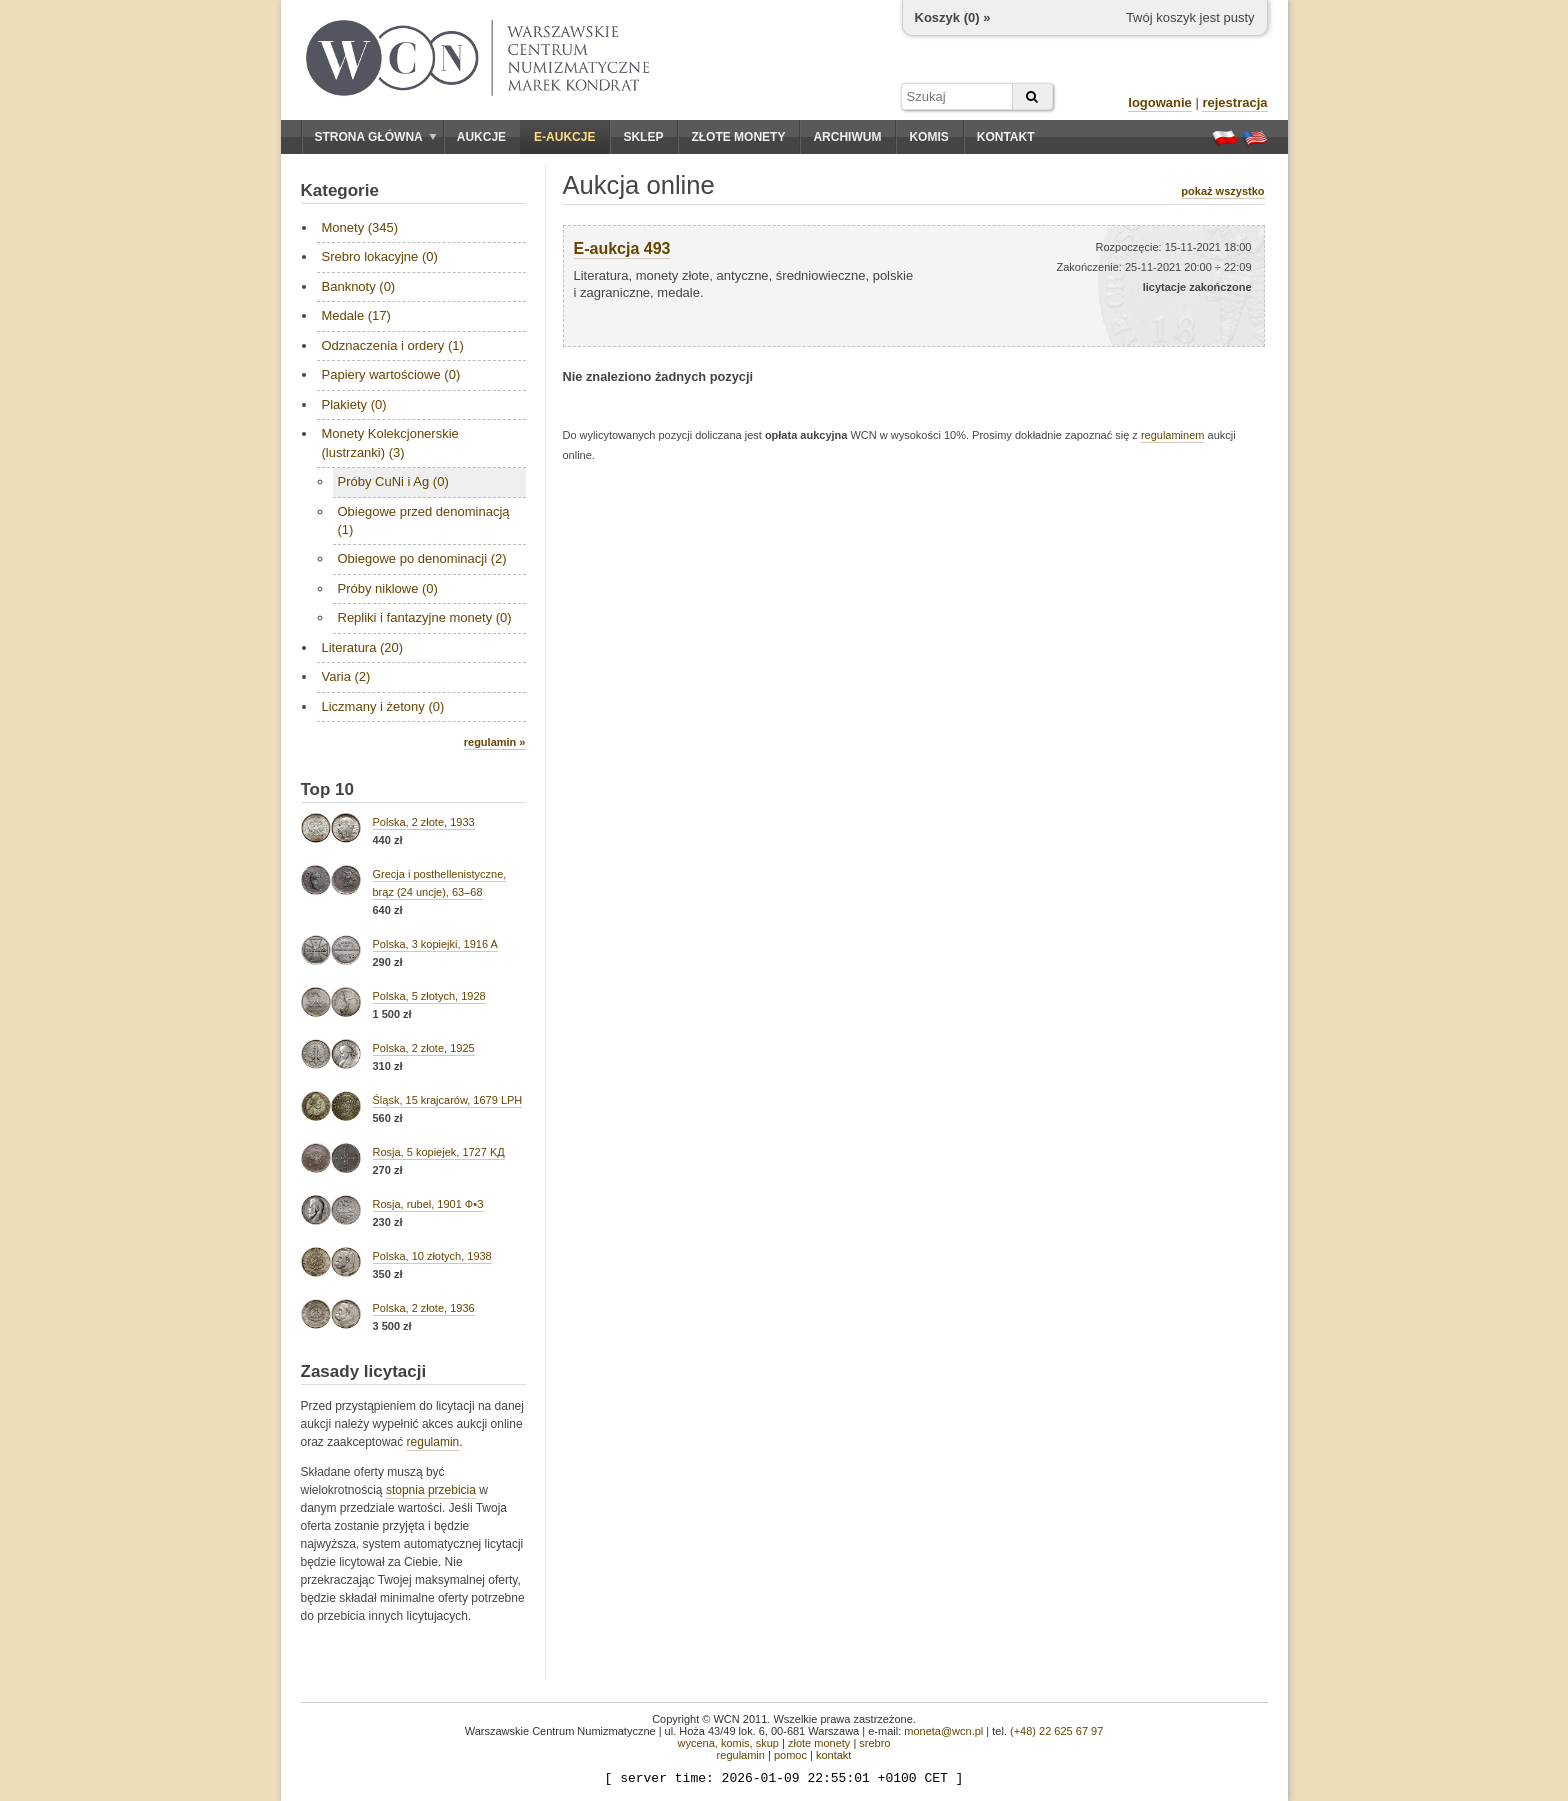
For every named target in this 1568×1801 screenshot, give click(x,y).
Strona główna (376, 137)
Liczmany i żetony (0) (383, 706)
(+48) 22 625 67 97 (1056, 1731)
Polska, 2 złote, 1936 (424, 1308)
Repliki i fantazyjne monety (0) (425, 617)
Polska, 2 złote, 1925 (424, 1048)
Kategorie (340, 190)
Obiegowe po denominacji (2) (422, 558)
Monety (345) (360, 227)
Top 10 (328, 789)
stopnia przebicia (431, 1490)
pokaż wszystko (1222, 191)
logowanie (1160, 102)
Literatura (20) (363, 647)
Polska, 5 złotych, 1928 (429, 996)
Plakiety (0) (354, 404)
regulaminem (1173, 435)
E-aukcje (564, 137)
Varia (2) (346, 676)
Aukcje (481, 137)
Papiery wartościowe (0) (391, 374)
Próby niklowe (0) (388, 588)
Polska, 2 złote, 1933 (424, 822)
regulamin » (495, 742)
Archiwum (847, 137)
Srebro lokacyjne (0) (380, 256)
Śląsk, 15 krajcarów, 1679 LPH (448, 1100)
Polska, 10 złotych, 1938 (432, 1256)
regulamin (433, 1442)
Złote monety (738, 137)
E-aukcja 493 (622, 248)
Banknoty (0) (359, 286)
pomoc (790, 1755)
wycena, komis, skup (727, 1743)
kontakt (833, 1755)
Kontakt (1006, 137)
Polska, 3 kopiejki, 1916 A (435, 944)
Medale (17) (356, 315)
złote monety (819, 1743)
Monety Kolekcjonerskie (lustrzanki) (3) (390, 442)
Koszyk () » (953, 17)
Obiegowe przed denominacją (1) (424, 520)
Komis (928, 137)
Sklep (643, 137)
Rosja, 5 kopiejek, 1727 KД (439, 1152)
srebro (874, 1743)
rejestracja (1234, 102)
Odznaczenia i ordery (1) (393, 345)
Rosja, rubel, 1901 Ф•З (428, 1204)
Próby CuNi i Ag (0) (393, 481)
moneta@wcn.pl (943, 1731)
